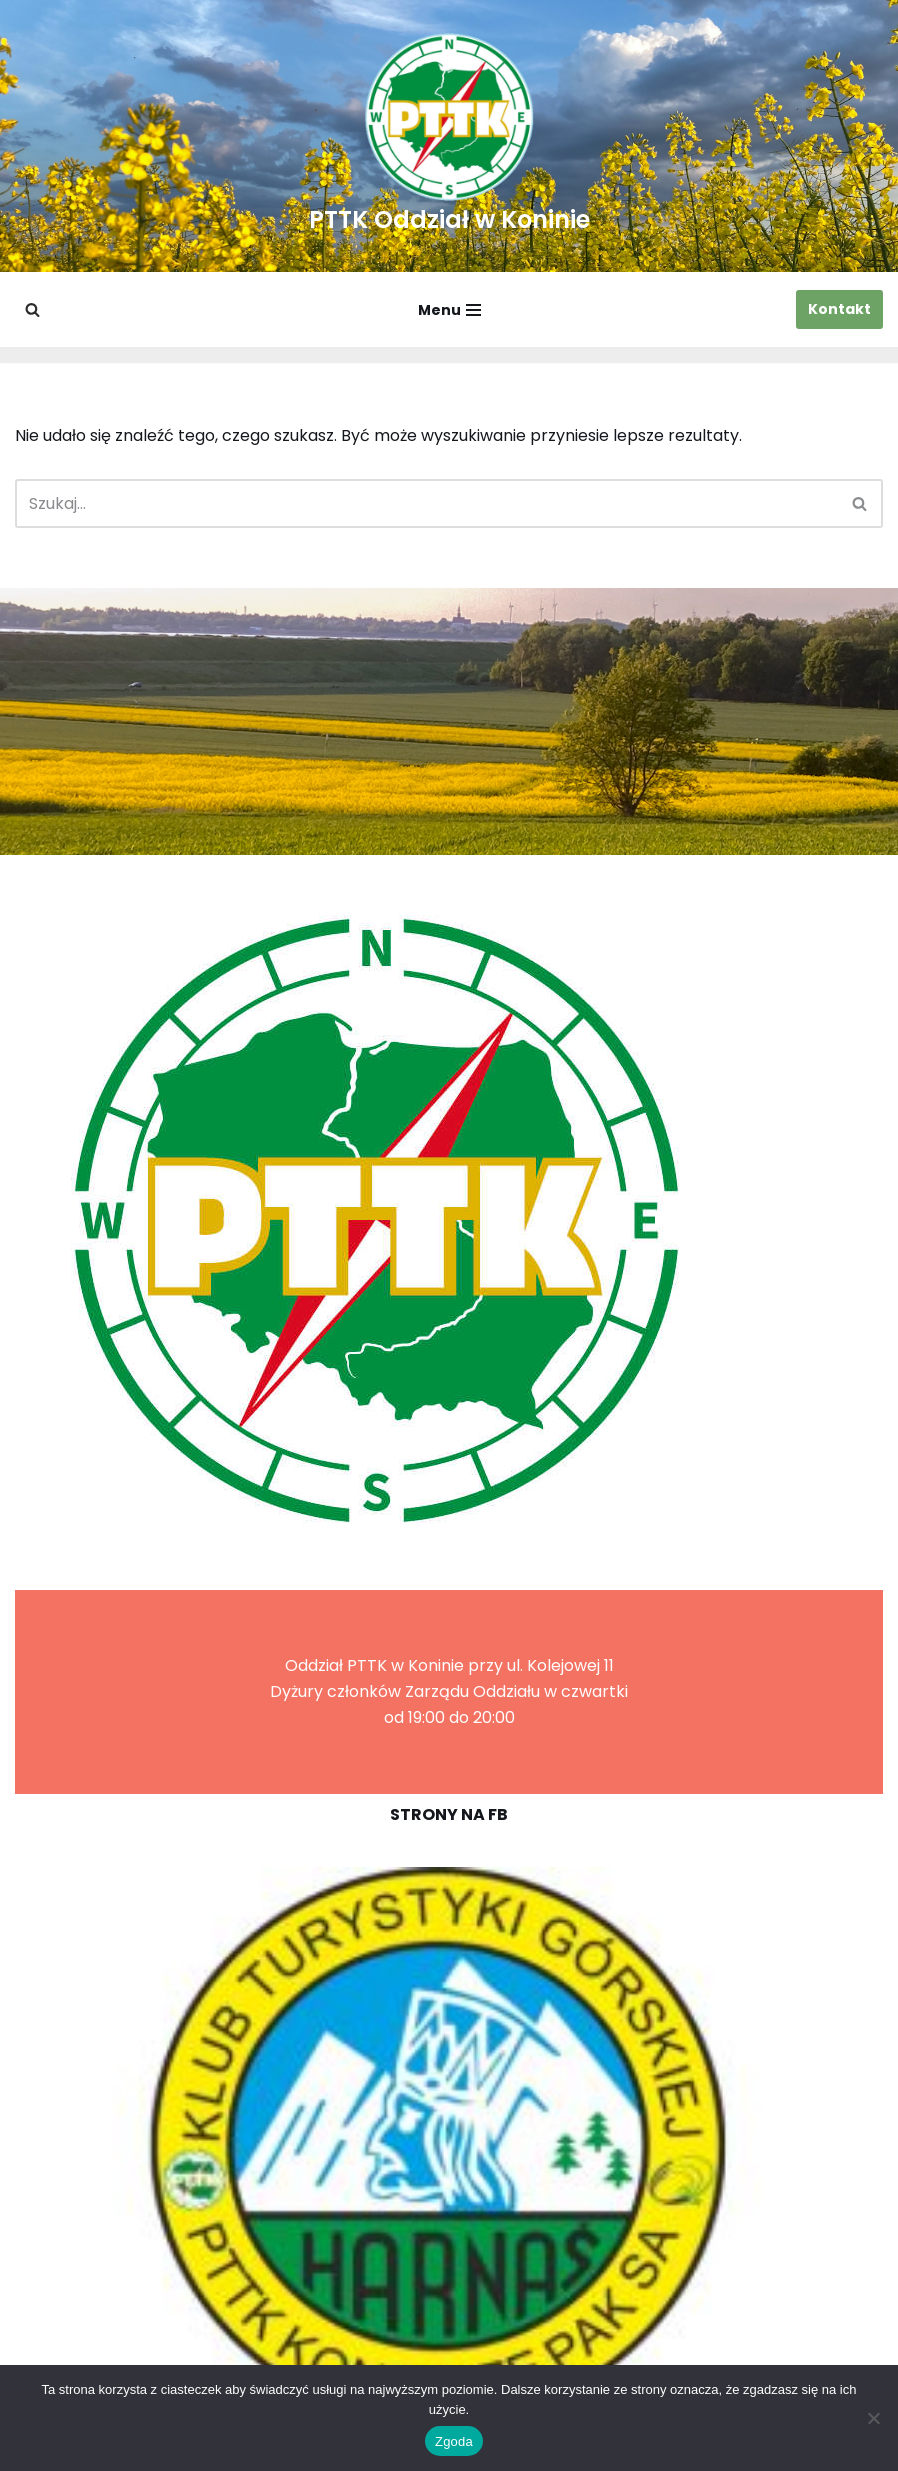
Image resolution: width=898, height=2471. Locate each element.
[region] (449, 2146)
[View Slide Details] (449, 2146)
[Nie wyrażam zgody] (873, 2418)
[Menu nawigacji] (449, 310)
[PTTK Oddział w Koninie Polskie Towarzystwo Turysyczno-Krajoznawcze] (449, 136)
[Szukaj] (32, 309)
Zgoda (454, 2441)
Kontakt (839, 309)
